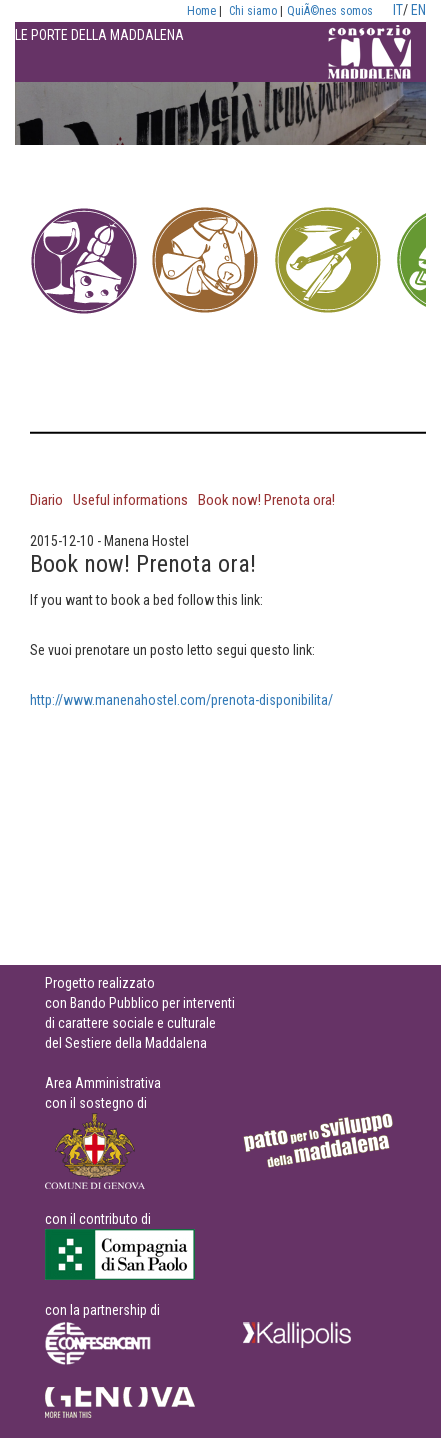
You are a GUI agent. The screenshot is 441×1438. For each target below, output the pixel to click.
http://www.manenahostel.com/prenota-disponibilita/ (181, 700)
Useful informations (130, 500)
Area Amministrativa (103, 1083)
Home (201, 11)
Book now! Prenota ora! (266, 500)
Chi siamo (253, 11)
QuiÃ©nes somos (330, 11)
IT (398, 10)
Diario (46, 500)
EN (418, 10)
